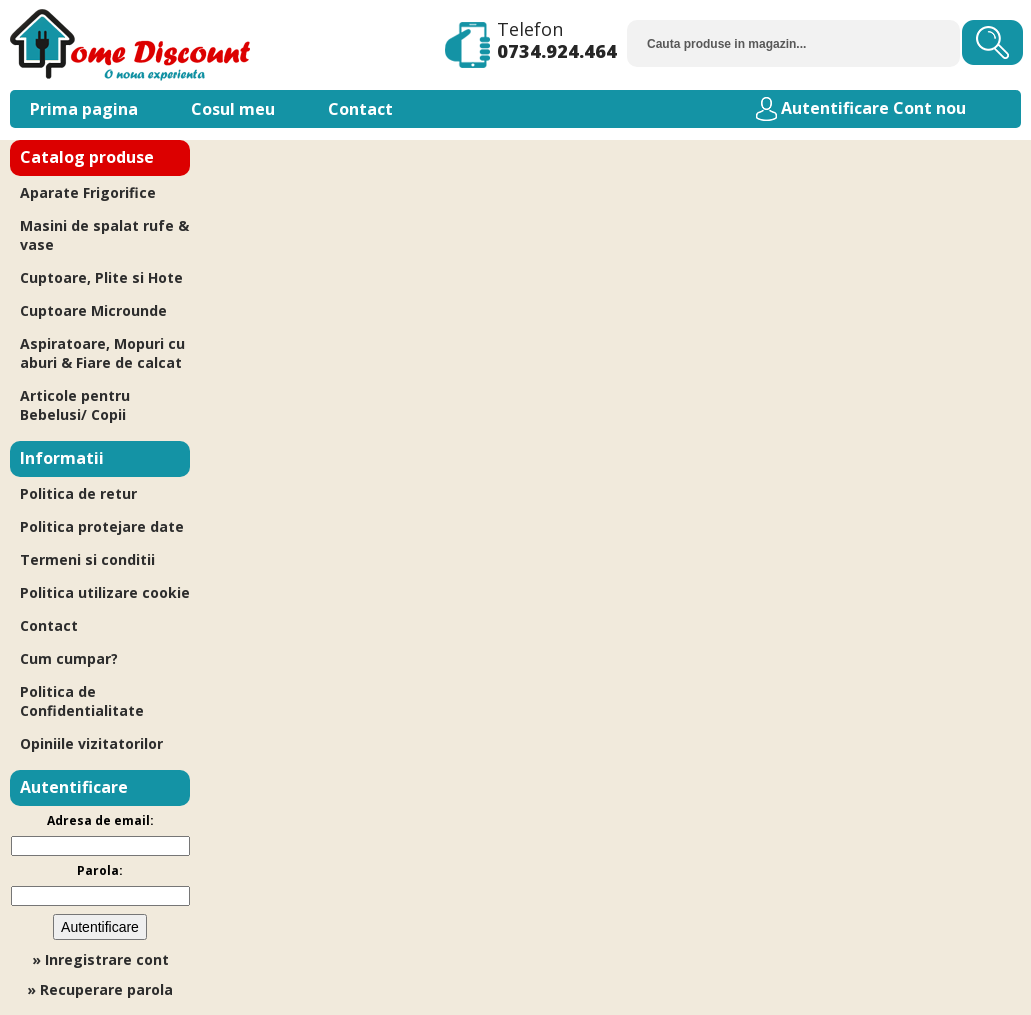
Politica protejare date (102, 526)
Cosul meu (233, 109)
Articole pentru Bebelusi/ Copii (75, 405)
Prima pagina (84, 109)
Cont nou (929, 108)
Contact (360, 109)
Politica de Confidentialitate (82, 701)
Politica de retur (78, 493)
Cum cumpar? (69, 658)
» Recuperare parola (100, 989)
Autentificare (835, 108)
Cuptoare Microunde (93, 310)
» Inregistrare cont (100, 959)
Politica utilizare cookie (105, 592)
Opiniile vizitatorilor (91, 743)
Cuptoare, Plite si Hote (101, 277)
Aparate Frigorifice (88, 192)
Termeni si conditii (87, 559)
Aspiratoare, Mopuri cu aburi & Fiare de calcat (102, 353)
